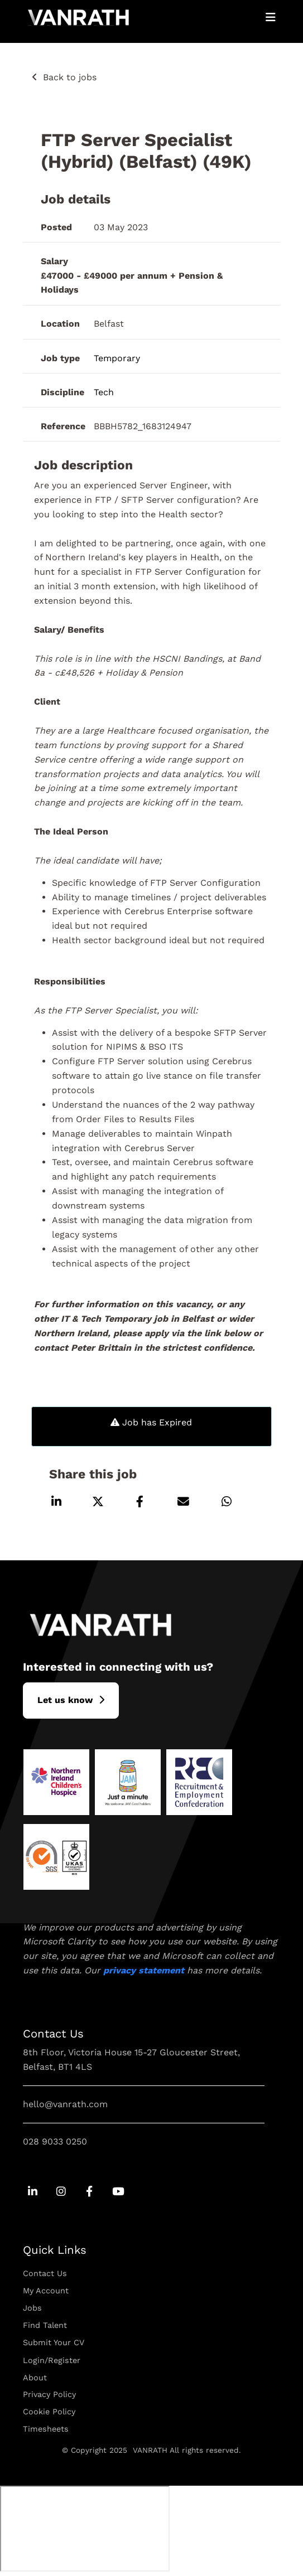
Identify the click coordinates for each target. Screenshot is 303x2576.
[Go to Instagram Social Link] (61, 2192)
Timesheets (46, 2428)
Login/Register (51, 2360)
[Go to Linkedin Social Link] (32, 2192)
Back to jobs (70, 77)
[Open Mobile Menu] (271, 17)
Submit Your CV (53, 2342)
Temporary (117, 358)
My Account (46, 2290)
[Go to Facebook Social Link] (89, 2192)
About (35, 2377)
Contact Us (45, 2273)
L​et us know (65, 1700)
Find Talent (45, 2325)
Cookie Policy (49, 2411)
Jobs (32, 2307)
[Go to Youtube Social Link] (118, 2192)
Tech (104, 392)
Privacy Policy (49, 2394)
